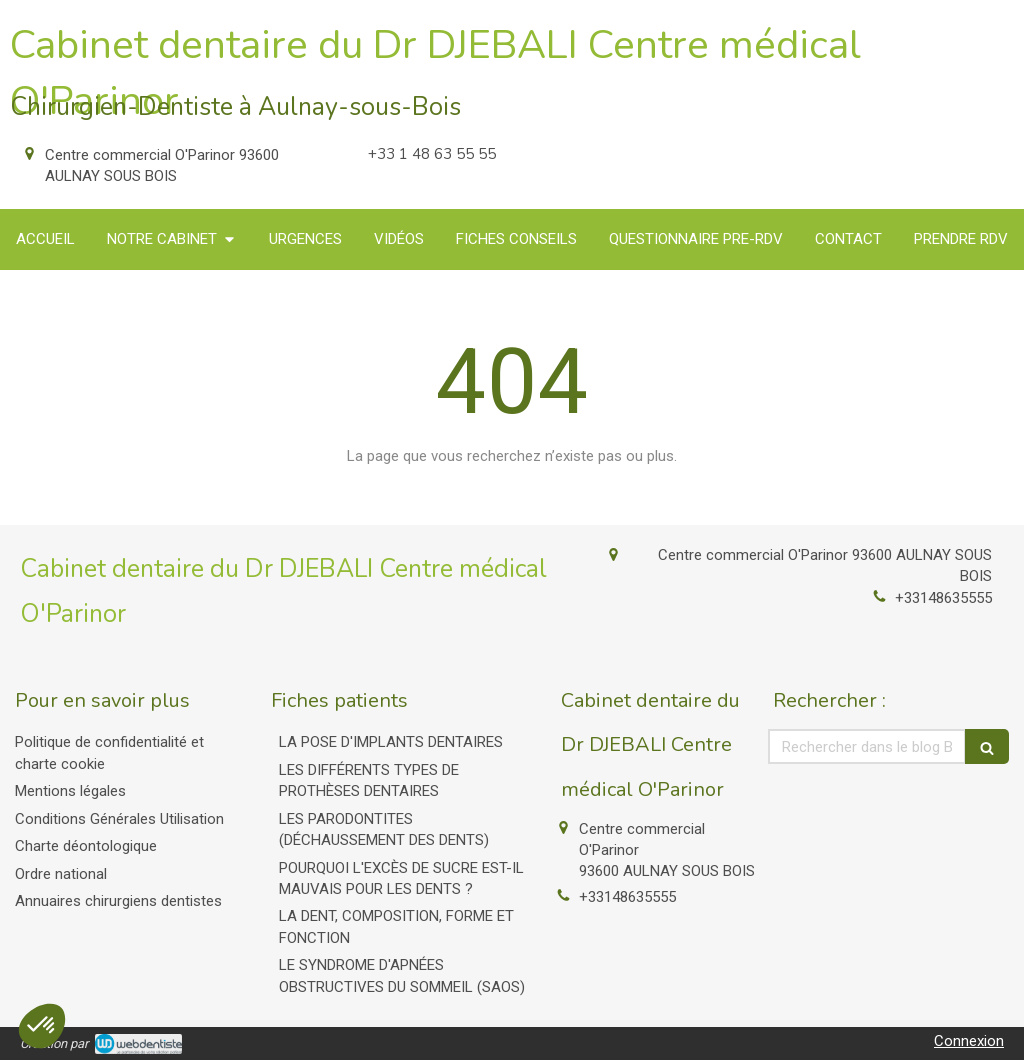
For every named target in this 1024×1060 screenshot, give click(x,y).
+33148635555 (943, 598)
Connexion (969, 1041)
